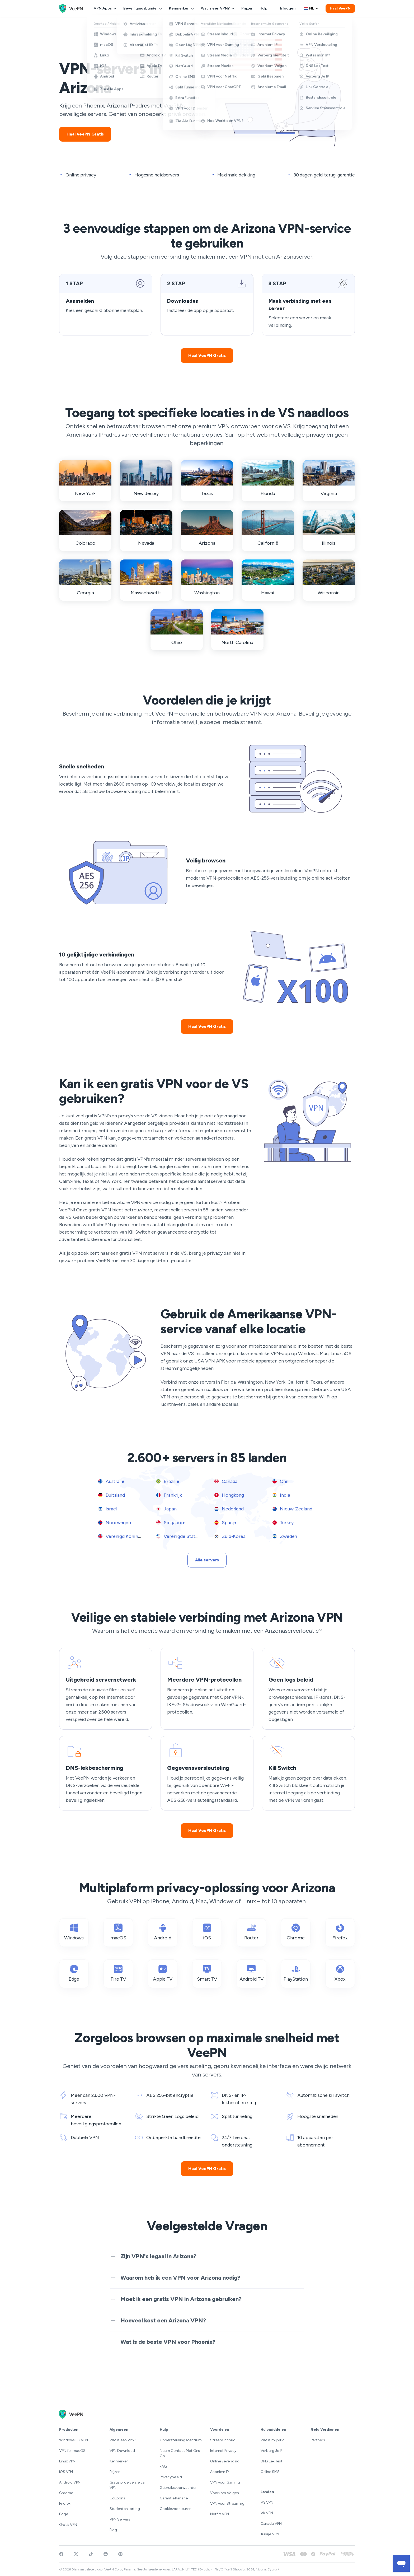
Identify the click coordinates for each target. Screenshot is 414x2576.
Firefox (64, 2503)
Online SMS (270, 2472)
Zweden (284, 1536)
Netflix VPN (219, 2514)
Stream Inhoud (223, 2440)
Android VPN (70, 2482)
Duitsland (111, 1495)
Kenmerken (182, 8)
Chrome (66, 2493)
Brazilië (167, 1481)
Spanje (225, 1522)
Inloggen (287, 8)
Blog (113, 2530)
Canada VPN (271, 2523)
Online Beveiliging (224, 2461)
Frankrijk (169, 1495)
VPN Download (122, 2450)
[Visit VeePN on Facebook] (61, 2554)
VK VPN (267, 2513)
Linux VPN (67, 2461)
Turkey (283, 1522)
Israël (107, 1509)
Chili (280, 1481)
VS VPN (267, 2502)
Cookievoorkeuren (175, 2509)
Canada (225, 1481)
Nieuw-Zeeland (292, 1509)
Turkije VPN (270, 2534)
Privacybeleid (171, 2477)
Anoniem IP (219, 2472)
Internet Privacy (223, 2450)
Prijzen (247, 8)
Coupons (117, 2498)
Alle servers (207, 1559)
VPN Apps (105, 8)
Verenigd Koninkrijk (122, 1536)
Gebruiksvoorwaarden (178, 2487)
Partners (318, 2440)
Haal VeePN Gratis (85, 134)
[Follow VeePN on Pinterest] (120, 2554)
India (281, 1495)
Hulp (263, 8)
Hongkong (229, 1495)
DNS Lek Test (272, 2461)
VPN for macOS (72, 2450)
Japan (166, 1509)
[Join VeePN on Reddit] (105, 2554)
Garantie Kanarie (173, 2498)
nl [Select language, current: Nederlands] (311, 8)
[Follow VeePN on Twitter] (76, 2554)
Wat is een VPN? (218, 8)
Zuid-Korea (230, 1536)
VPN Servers (120, 2519)
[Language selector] (311, 8)
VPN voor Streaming (227, 2503)
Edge (63, 2514)
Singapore (171, 1522)
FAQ (163, 2466)
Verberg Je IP (272, 2450)
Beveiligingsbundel (143, 8)
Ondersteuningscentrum (181, 2440)
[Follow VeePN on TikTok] (91, 2554)
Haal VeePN (340, 8)
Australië (111, 1481)
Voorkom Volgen (224, 2493)
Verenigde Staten (178, 1536)
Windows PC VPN (73, 2440)
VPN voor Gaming (225, 2482)
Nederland (229, 1509)
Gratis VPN (68, 2524)
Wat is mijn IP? (272, 2440)
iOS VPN (66, 2472)
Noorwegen (114, 1522)
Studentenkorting (125, 2509)
